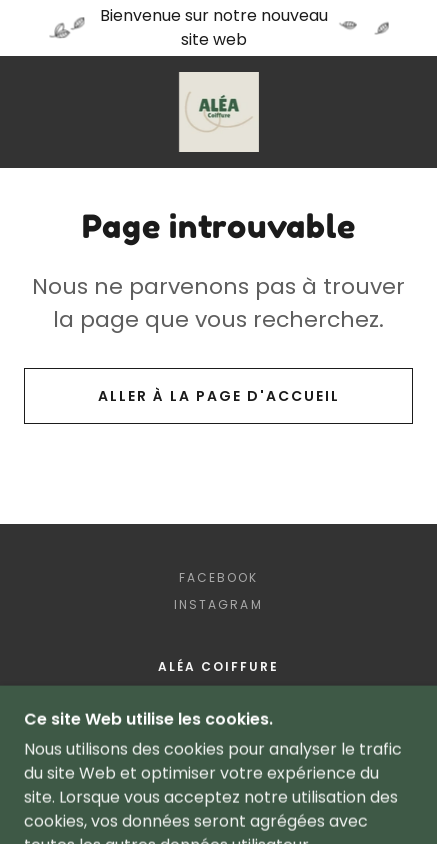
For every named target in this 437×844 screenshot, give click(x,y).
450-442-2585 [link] (218, 700)
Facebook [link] (218, 577)
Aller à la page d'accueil (219, 396)
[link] (219, 112)
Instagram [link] (218, 604)
